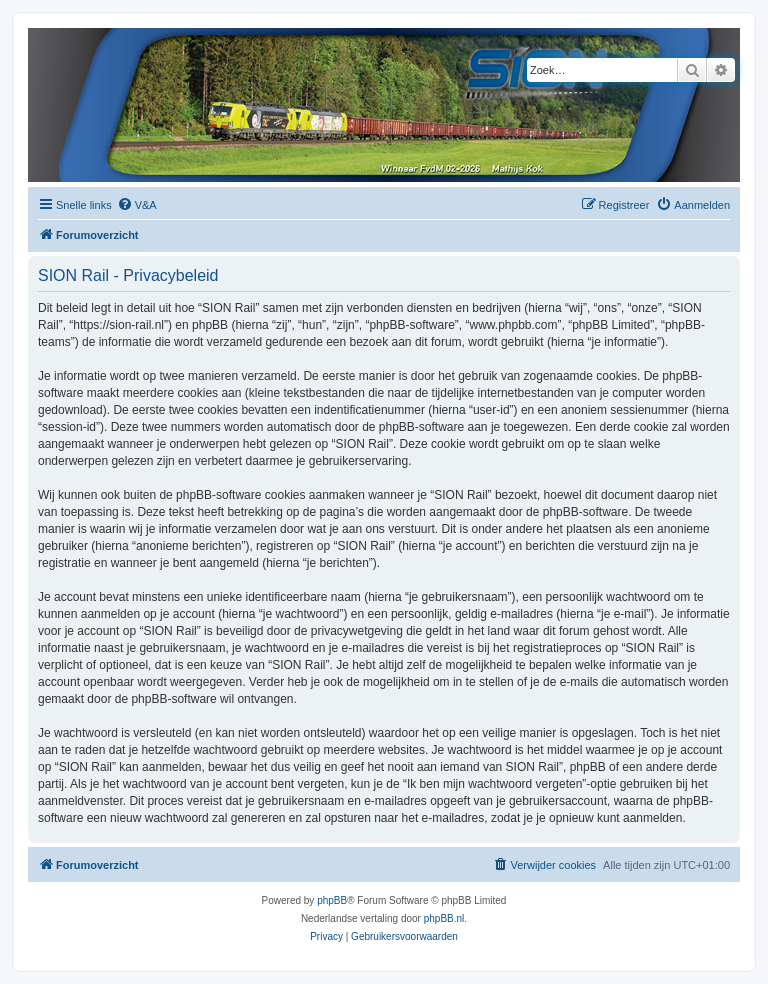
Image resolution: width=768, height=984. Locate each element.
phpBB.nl (444, 918)
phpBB (332, 900)
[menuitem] (137, 205)
